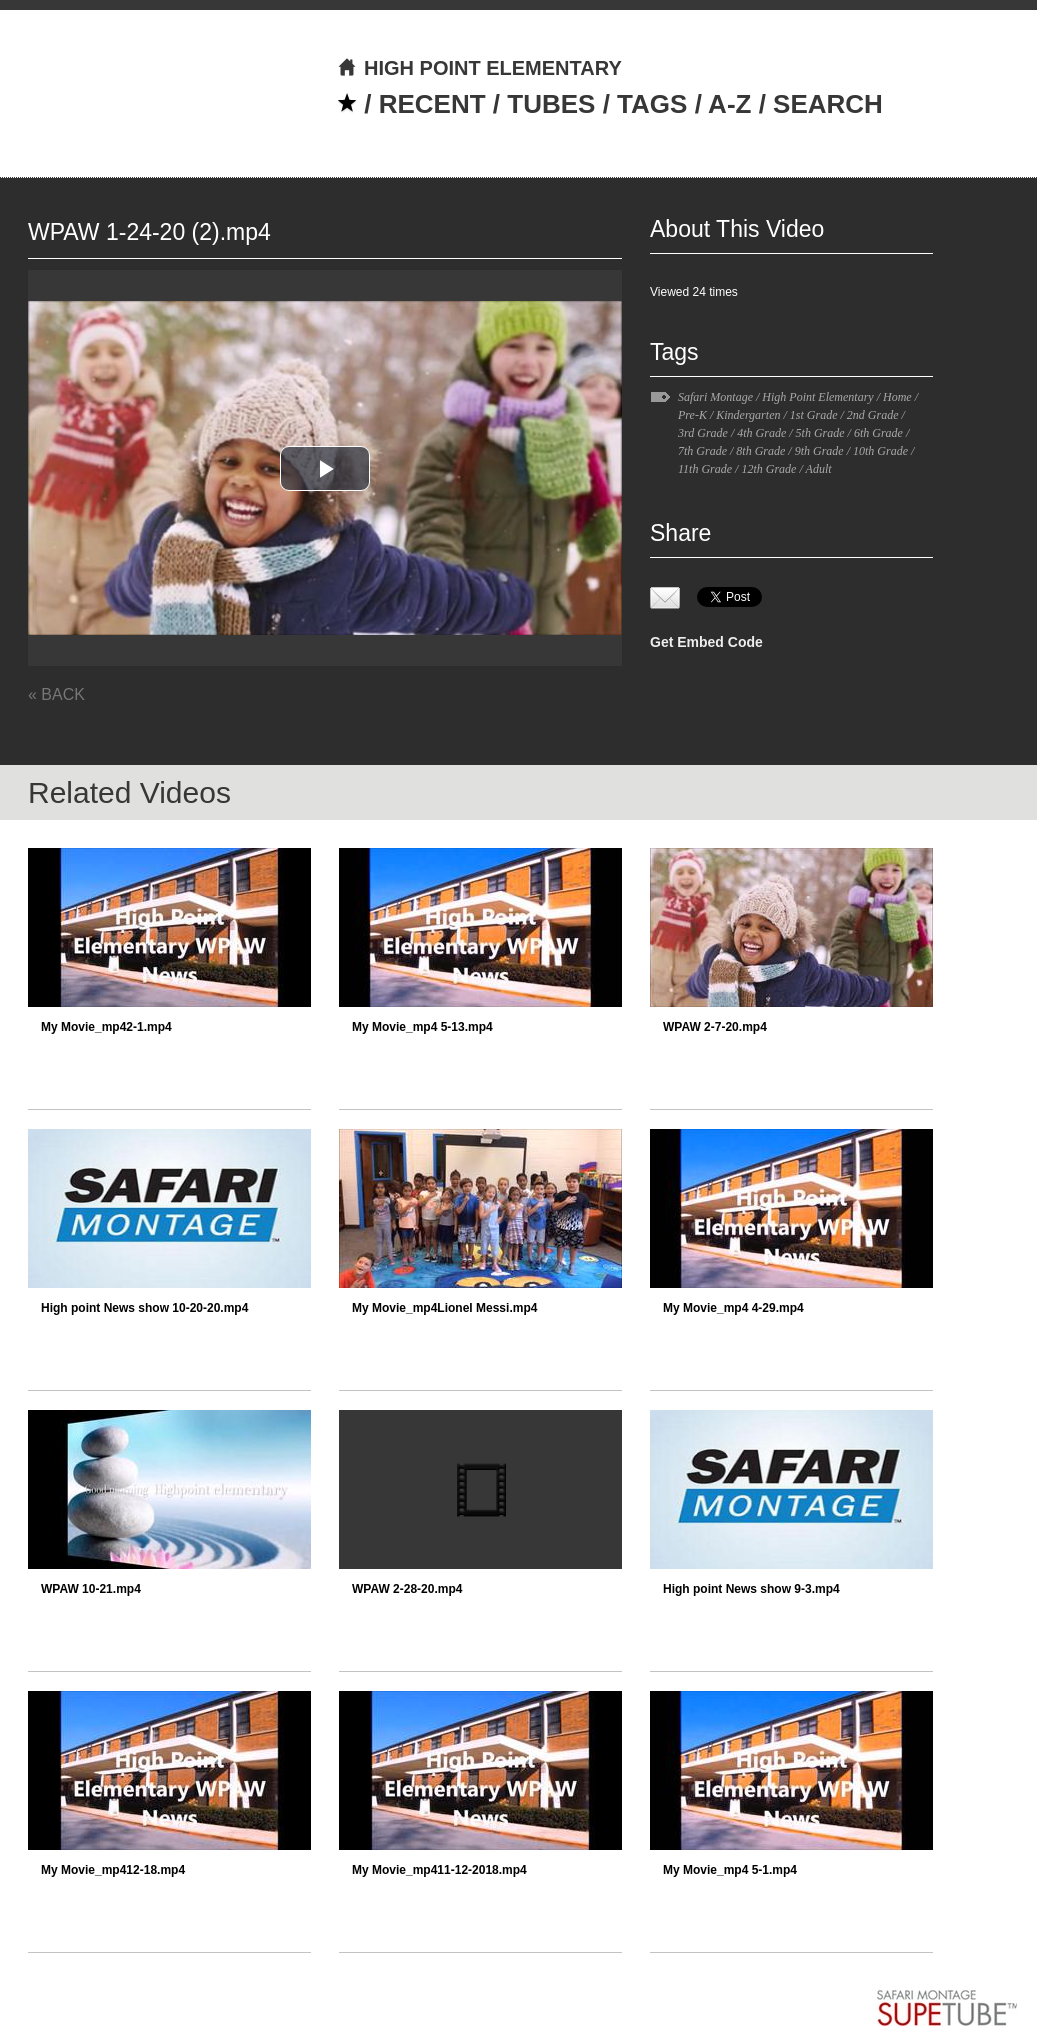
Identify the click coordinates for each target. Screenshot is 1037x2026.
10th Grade (880, 451)
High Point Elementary (817, 397)
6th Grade (878, 433)
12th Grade (768, 469)
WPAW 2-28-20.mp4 (407, 1589)
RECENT (432, 104)
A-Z (729, 104)
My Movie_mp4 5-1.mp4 (730, 1870)
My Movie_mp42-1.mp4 (106, 1027)
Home (897, 397)
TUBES (551, 104)
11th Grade (705, 469)
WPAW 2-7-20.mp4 (715, 1027)
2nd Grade (873, 415)
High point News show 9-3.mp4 (751, 1589)
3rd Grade (703, 433)
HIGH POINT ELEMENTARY (479, 68)
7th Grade (702, 451)
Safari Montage (715, 397)
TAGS (652, 104)
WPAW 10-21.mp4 (91, 1589)
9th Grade (819, 451)
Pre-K (692, 415)
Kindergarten (748, 415)
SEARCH (828, 104)
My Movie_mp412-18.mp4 (113, 1870)
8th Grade (760, 451)
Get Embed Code (706, 642)
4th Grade (761, 433)
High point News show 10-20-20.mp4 (144, 1308)
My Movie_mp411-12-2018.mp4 (439, 1870)
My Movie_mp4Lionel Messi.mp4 (444, 1308)
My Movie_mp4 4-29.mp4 (733, 1308)
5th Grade (820, 433)
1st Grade (814, 415)
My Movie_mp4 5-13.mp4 (422, 1027)
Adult (819, 469)
